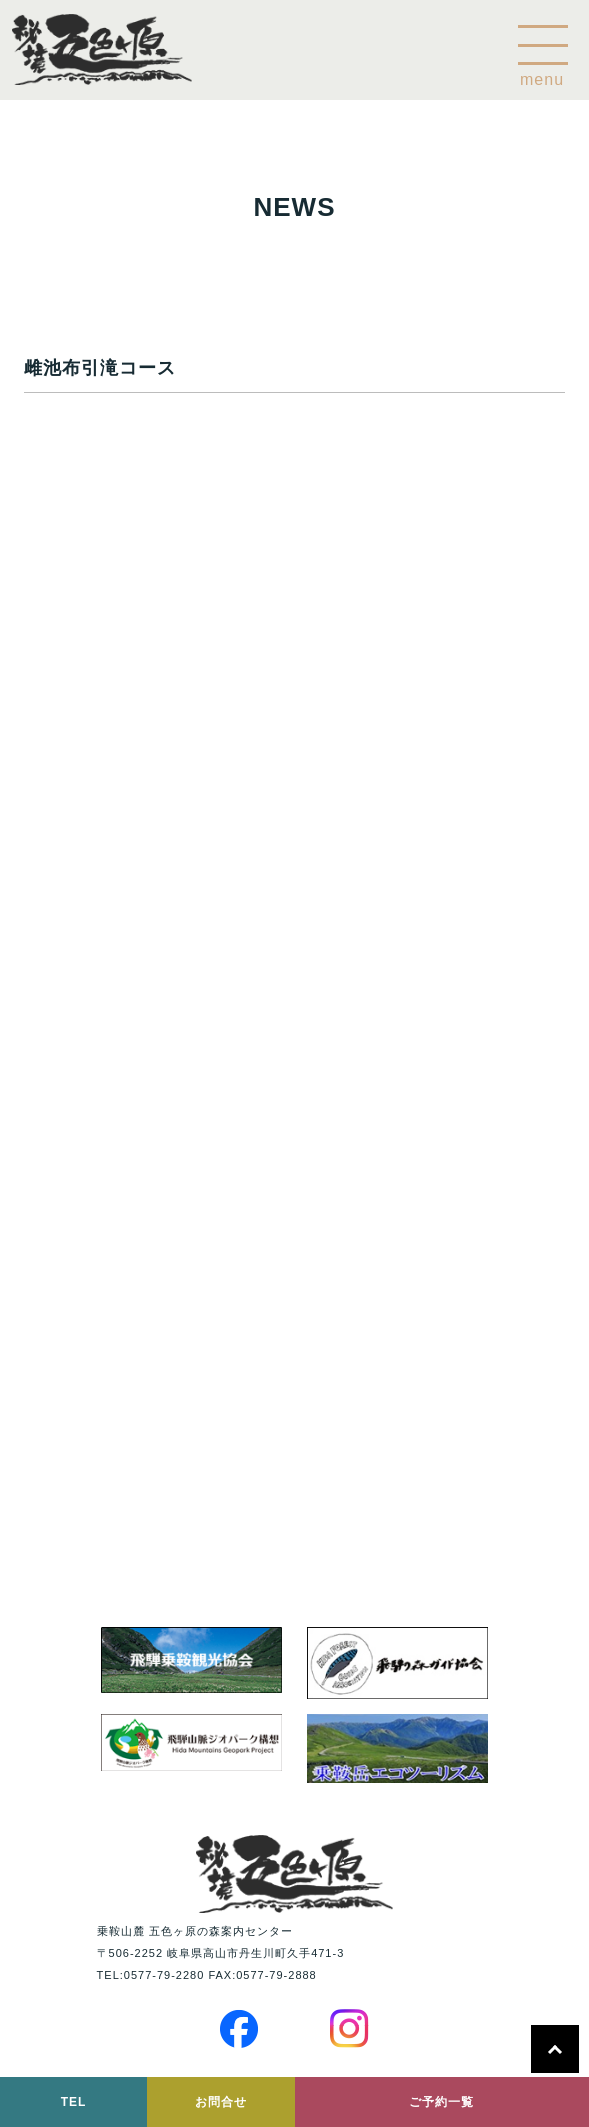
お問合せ (221, 2102)
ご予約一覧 (441, 2102)
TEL (74, 2102)
